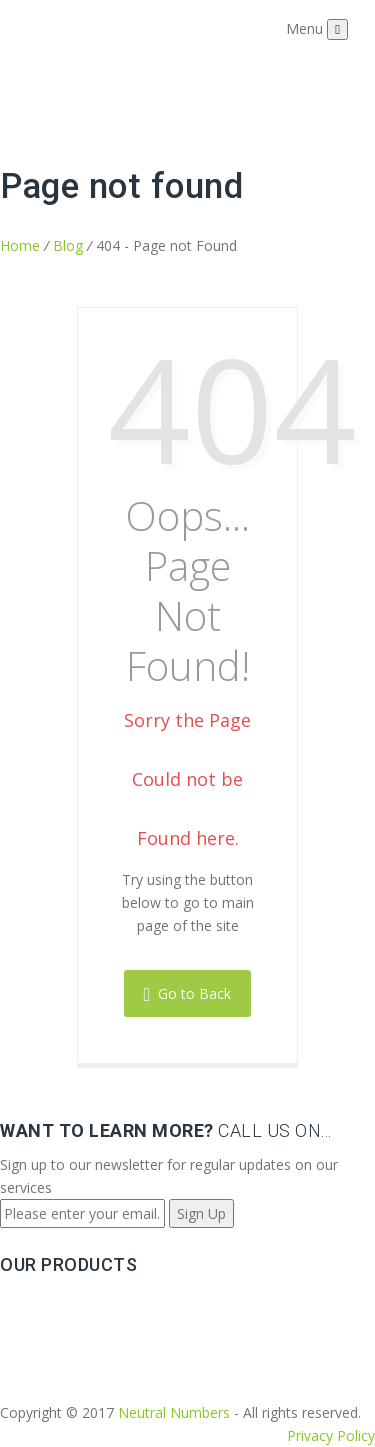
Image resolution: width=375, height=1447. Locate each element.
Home (20, 245)
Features (28, 1346)
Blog (68, 245)
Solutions (30, 1369)
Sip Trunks (33, 1323)
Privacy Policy (331, 1435)
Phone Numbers (53, 1300)
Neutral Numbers (174, 1412)
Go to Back (188, 993)
